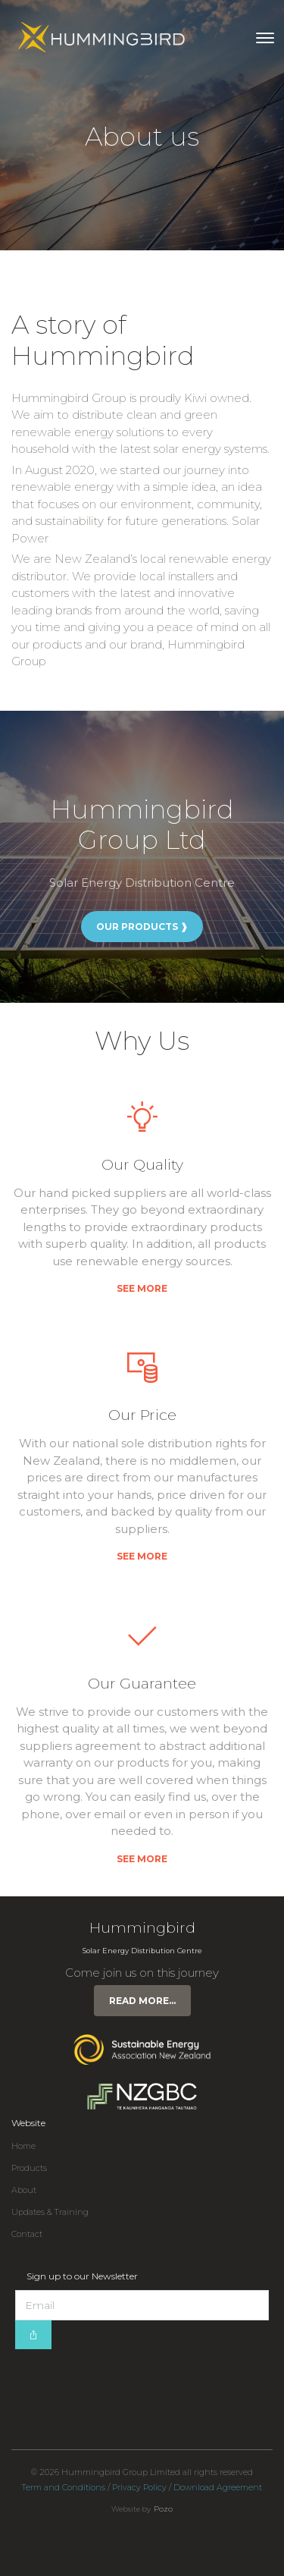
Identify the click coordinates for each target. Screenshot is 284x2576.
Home (23, 2146)
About (23, 2190)
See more (142, 1288)
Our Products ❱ (142, 926)
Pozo (163, 2509)
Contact (26, 2234)
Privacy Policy (139, 2488)
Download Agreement (217, 2488)
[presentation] (130, 2378)
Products (29, 2168)
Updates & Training (50, 2212)
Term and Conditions (63, 2488)
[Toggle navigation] (265, 38)
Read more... (142, 2000)
